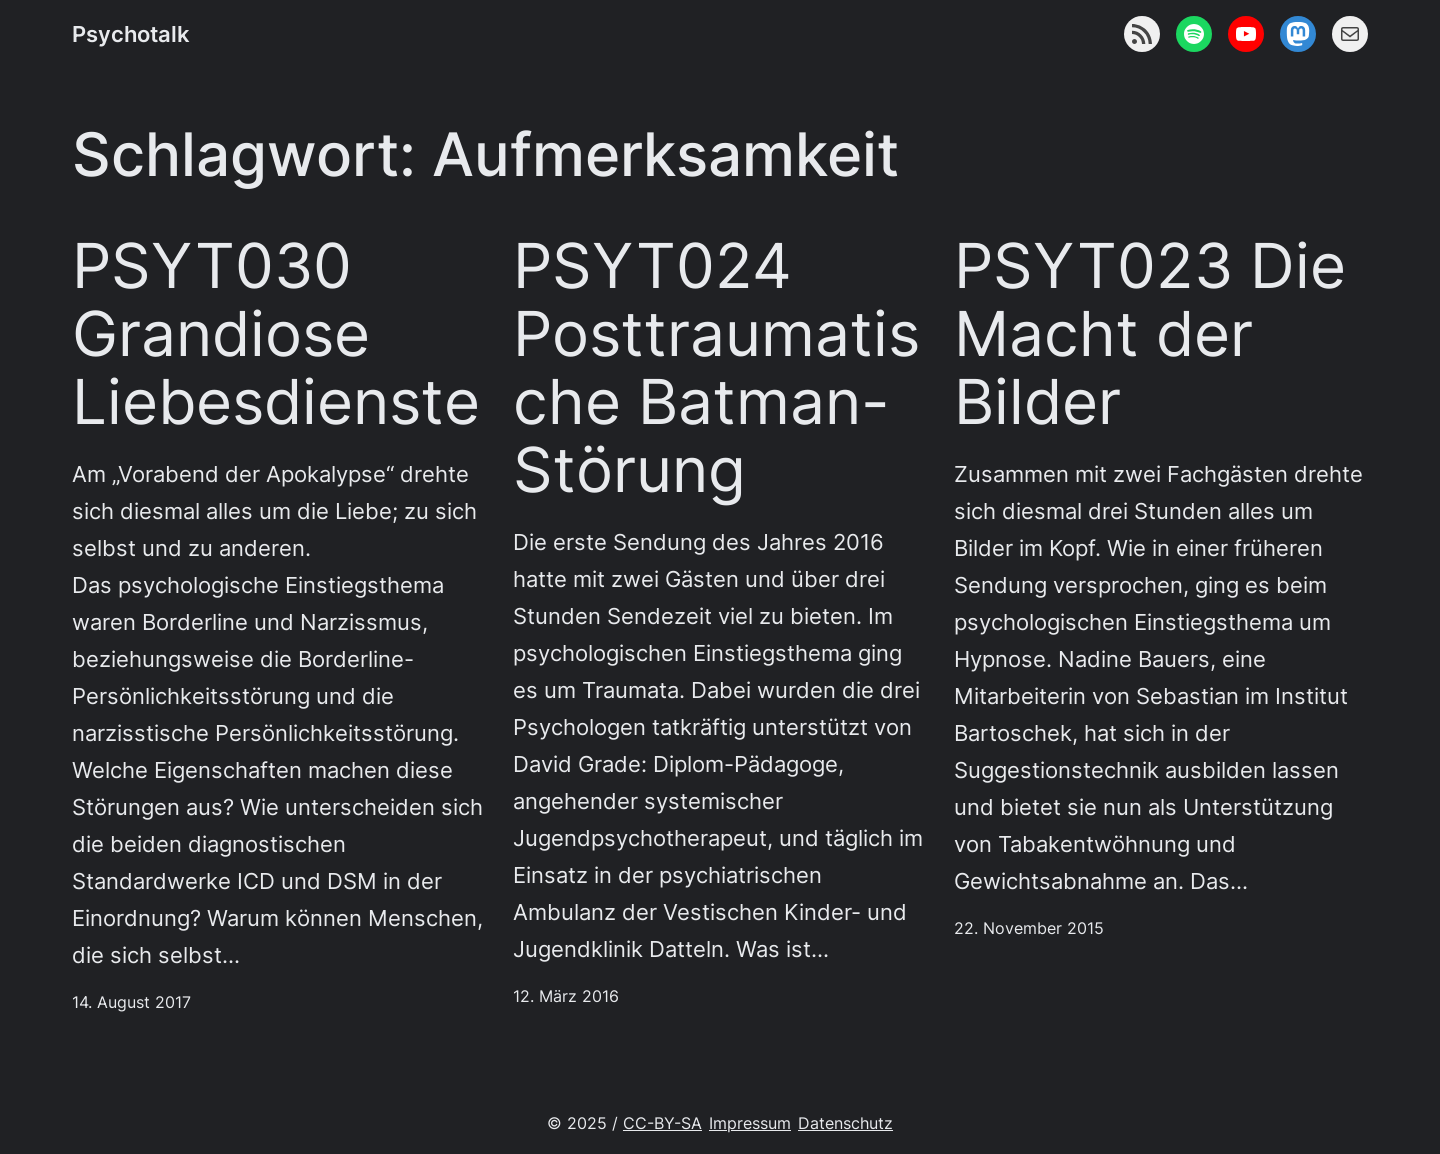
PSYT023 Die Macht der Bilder (1150, 333)
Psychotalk (131, 34)
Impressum (750, 1123)
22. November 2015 (1029, 928)
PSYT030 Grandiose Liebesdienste (276, 333)
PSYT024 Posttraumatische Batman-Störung (716, 367)
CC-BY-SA (662, 1123)
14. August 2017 (131, 1002)
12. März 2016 (566, 996)
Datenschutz (845, 1123)
